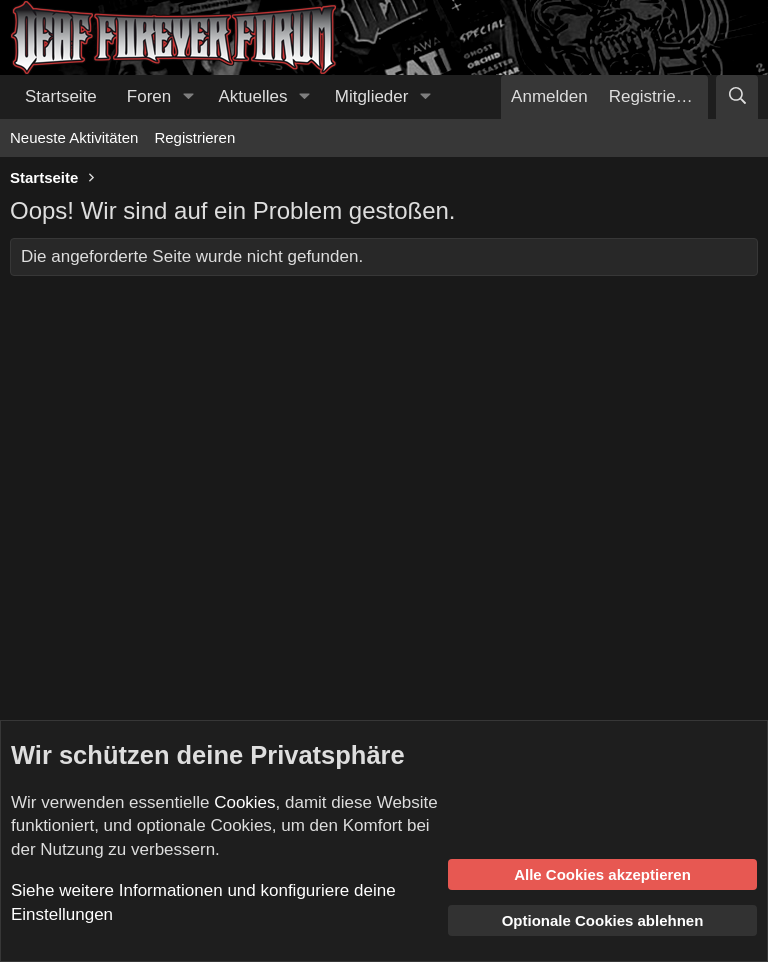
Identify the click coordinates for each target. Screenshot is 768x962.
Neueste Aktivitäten (74, 137)
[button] (188, 97)
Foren (149, 96)
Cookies (244, 802)
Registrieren (194, 137)
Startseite (61, 96)
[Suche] (737, 97)
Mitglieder (372, 96)
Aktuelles (253, 96)
